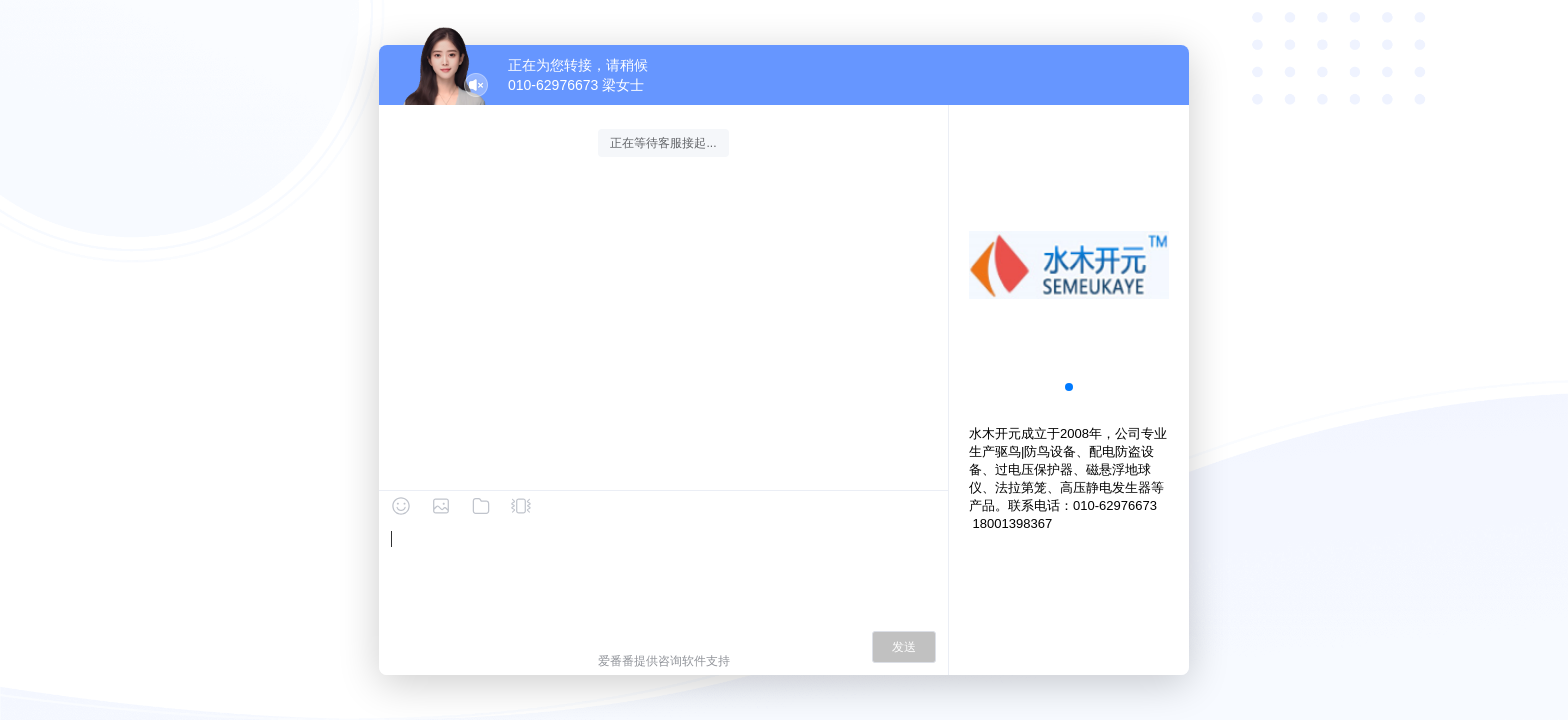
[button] (1069, 387)
